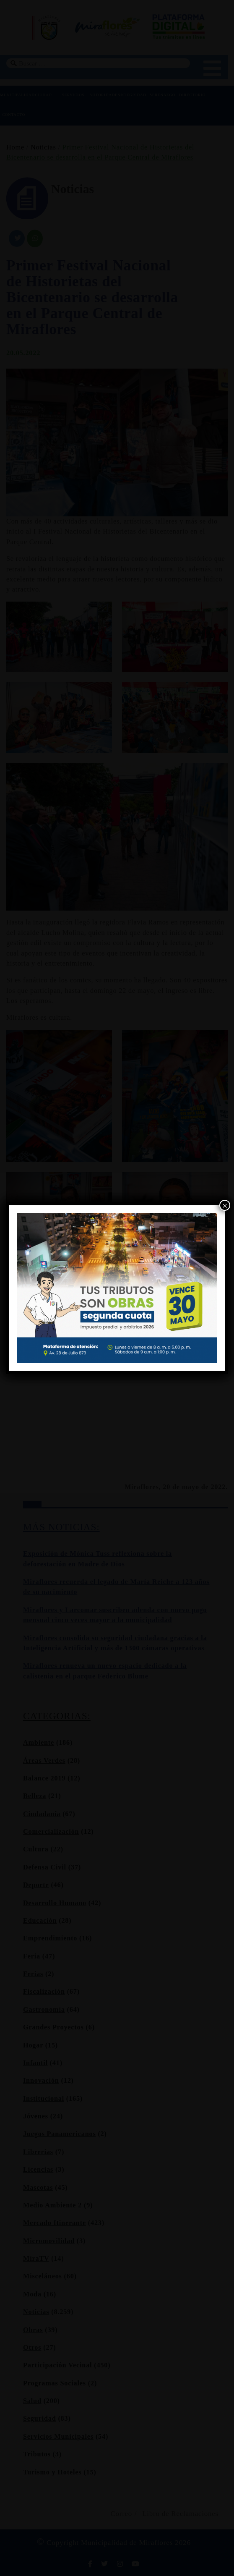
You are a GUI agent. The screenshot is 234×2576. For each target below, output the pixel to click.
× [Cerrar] (225, 1205)
